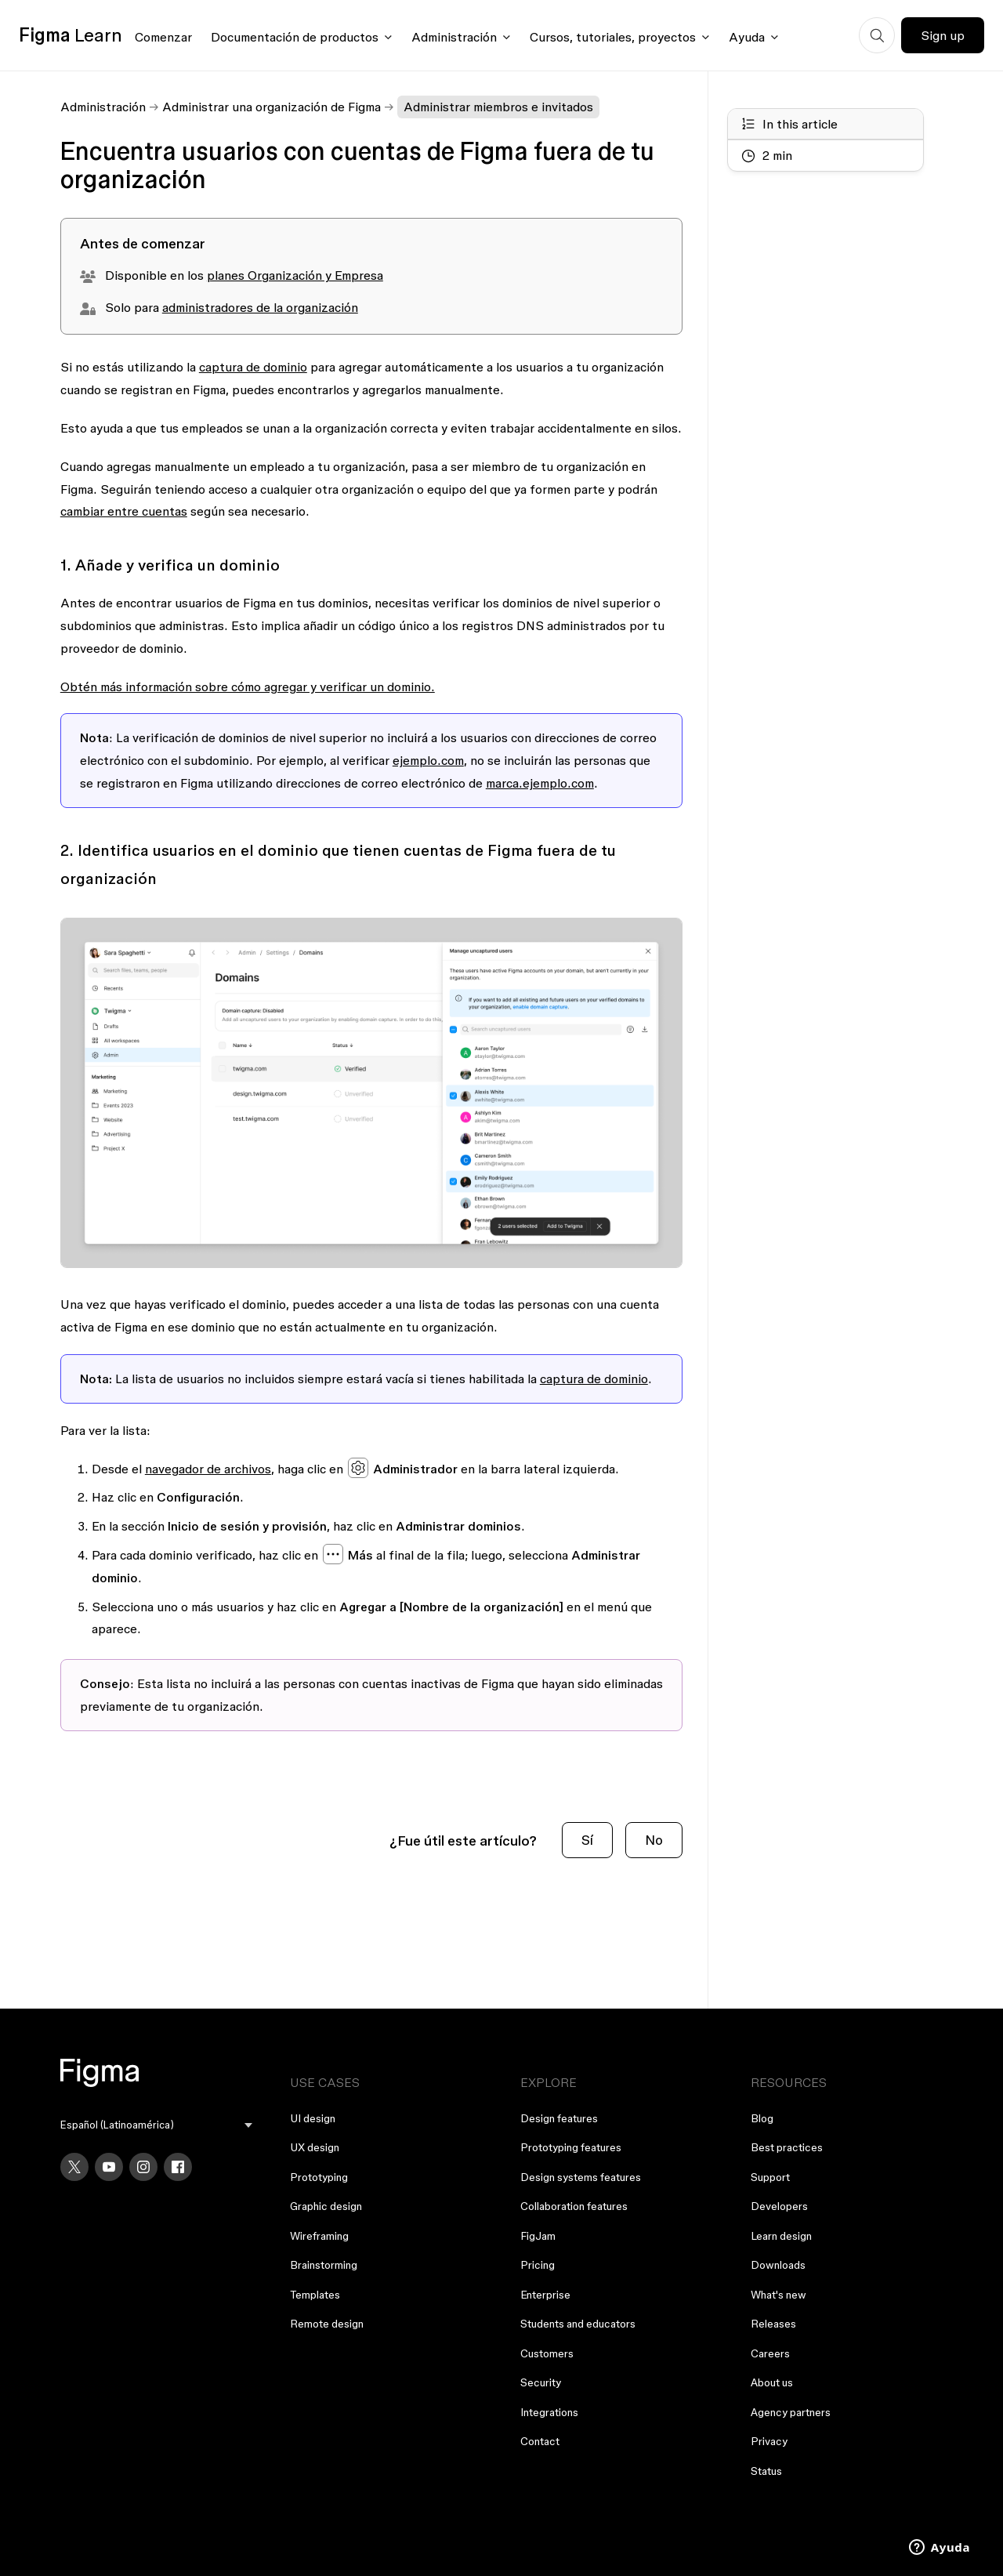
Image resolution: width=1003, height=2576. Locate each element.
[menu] (156, 2125)
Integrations (549, 2412)
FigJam (538, 2236)
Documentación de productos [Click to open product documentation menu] (294, 37)
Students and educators (577, 2323)
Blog (762, 2118)
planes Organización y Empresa (295, 275)
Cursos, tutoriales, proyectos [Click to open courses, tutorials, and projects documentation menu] (613, 37)
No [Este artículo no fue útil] (654, 1839)
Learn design (781, 2236)
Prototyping (319, 2177)
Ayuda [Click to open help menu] (747, 37)
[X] (74, 2167)
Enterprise (545, 2294)
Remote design (327, 2323)
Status (766, 2471)
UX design (314, 2147)
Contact (539, 2441)
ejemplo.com (428, 760)
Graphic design (326, 2206)
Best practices (787, 2147)
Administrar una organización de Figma (271, 107)
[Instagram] (143, 2167)
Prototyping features (570, 2147)
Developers (779, 2206)
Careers (770, 2353)
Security (540, 2382)
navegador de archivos (208, 1469)
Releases (773, 2323)
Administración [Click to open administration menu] (454, 37)
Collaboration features (574, 2206)
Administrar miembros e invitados (498, 107)
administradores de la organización (260, 307)
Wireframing (319, 2236)
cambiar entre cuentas (123, 511)
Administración (103, 107)
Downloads (778, 2265)
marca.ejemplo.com (540, 783)
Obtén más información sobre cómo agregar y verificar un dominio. (247, 686)
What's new (778, 2294)
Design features (559, 2118)
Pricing (537, 2265)
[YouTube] (109, 2167)
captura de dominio (253, 367)
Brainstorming (323, 2265)
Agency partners (791, 2412)
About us (772, 2382)
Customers (547, 2353)
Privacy (769, 2441)
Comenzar (163, 37)
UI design (312, 2118)
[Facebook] (178, 2167)
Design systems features (580, 2177)
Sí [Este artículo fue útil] (587, 1839)
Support (770, 2177)
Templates (315, 2294)
